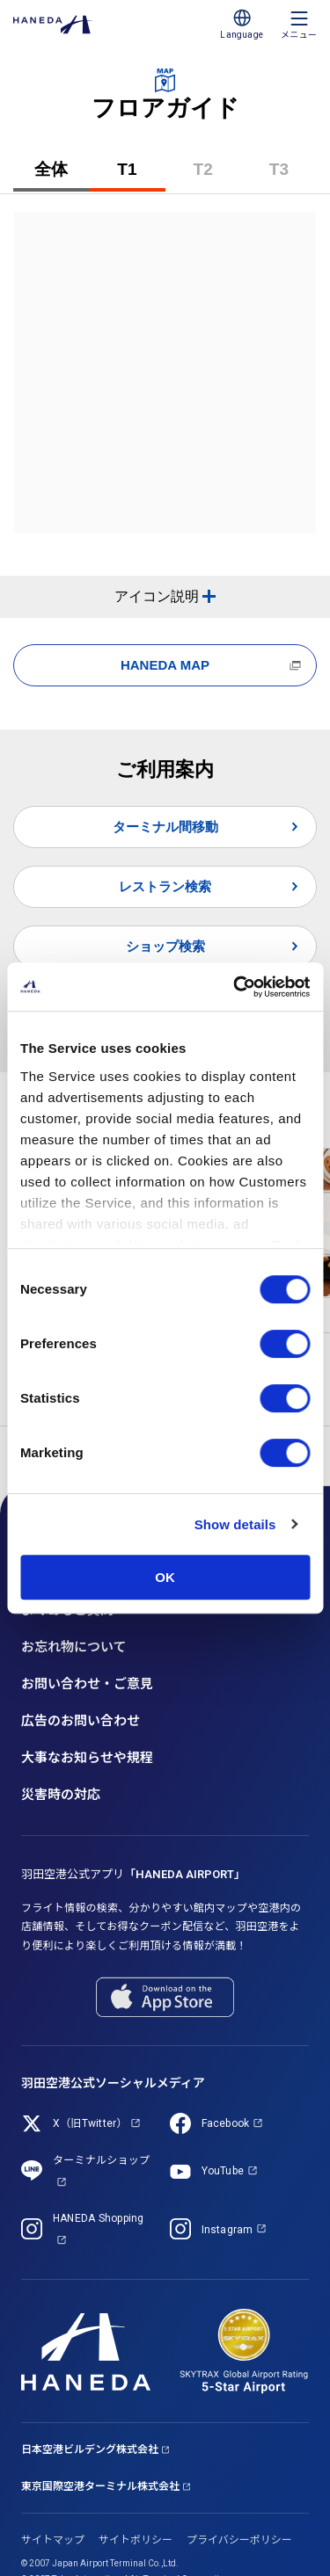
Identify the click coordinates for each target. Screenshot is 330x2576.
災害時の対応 (60, 1795)
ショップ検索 (165, 946)
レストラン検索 (165, 886)
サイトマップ (52, 2540)
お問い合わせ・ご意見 (87, 1684)
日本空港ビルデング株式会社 (89, 2449)
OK (165, 1577)
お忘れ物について (74, 1647)
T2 (217, 176)
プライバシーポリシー (239, 2540)
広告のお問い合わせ (80, 1721)
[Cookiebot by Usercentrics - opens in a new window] (235, 987)
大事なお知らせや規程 (87, 1758)
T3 (293, 176)
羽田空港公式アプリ (133, 1874)
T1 (141, 176)
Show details (235, 1524)
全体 (51, 169)
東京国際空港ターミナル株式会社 (100, 2486)
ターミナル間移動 (165, 826)
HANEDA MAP (165, 664)
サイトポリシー (135, 2540)
